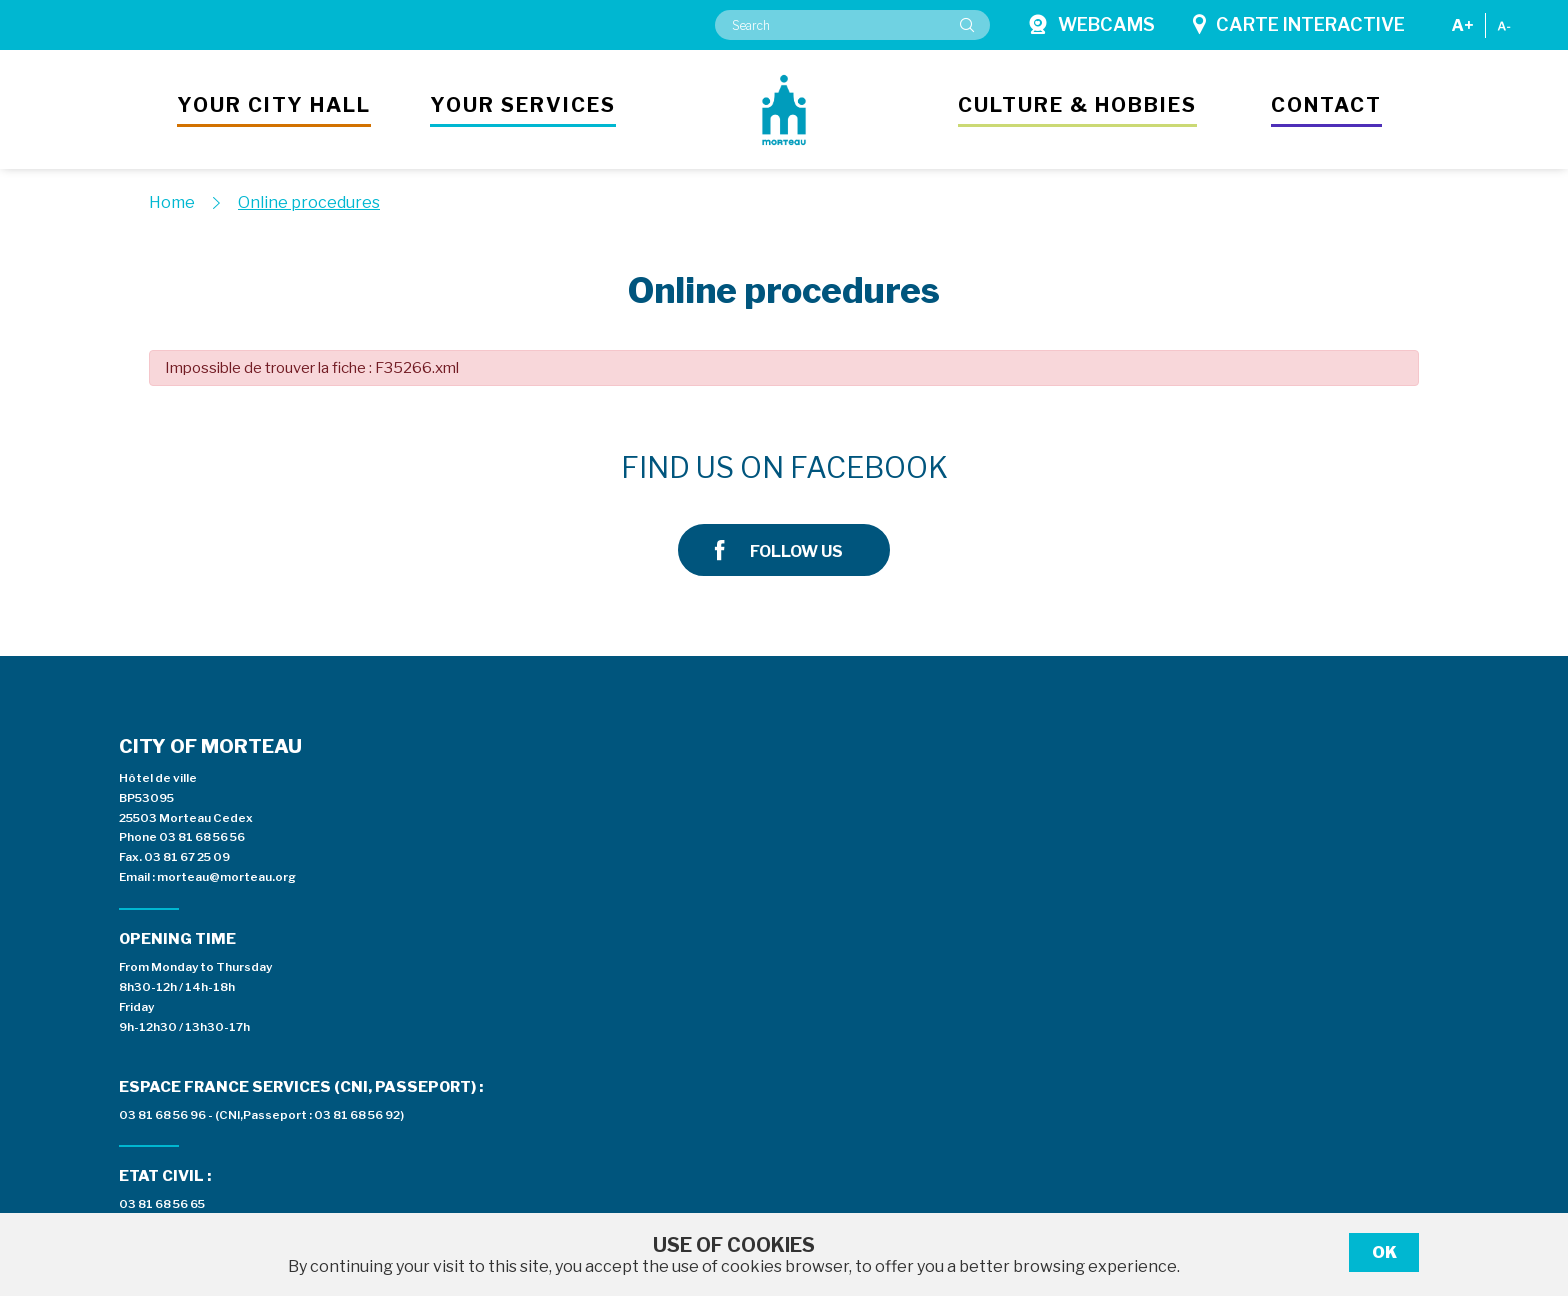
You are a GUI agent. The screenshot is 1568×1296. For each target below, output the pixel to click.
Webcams (1091, 24)
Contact (1326, 105)
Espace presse (1019, 755)
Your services (523, 105)
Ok (1384, 1252)
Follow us (1202, 468)
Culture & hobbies (1077, 105)
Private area (1292, 755)
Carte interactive (1299, 24)
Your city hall (274, 105)
